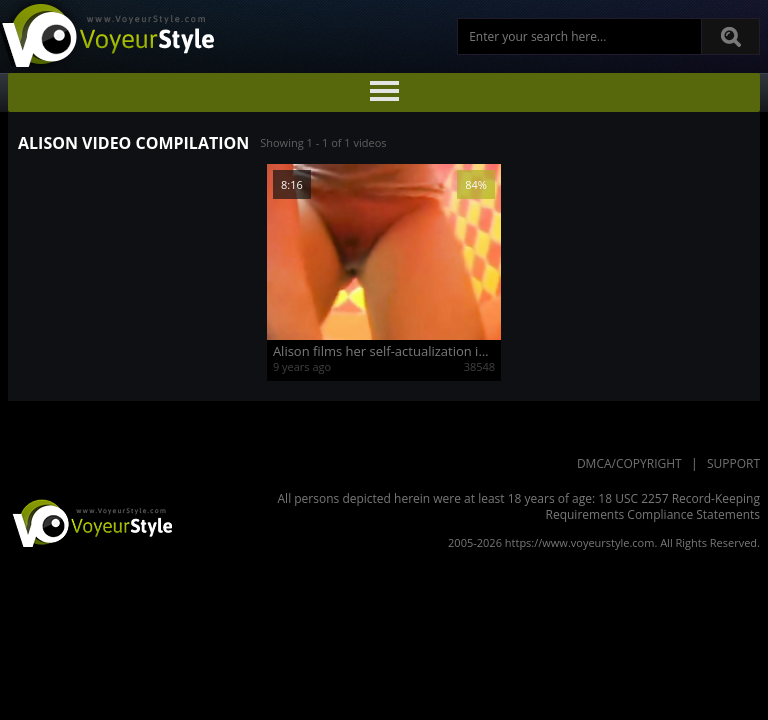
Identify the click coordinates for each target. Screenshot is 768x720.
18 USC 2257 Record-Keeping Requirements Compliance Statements (653, 506)
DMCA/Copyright (629, 463)
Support (733, 463)
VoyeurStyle (90, 522)
